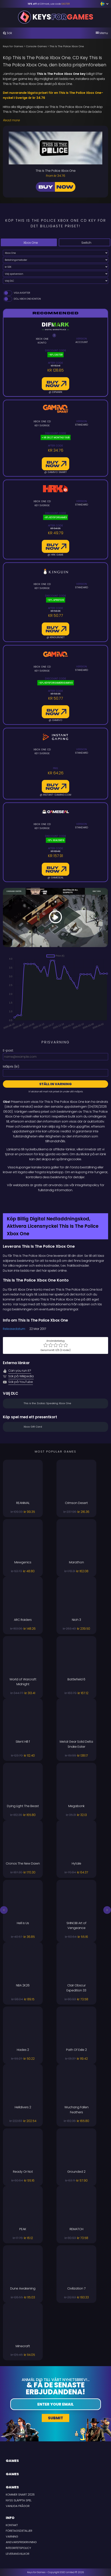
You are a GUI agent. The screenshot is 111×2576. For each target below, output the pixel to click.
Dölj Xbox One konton (22, 298)
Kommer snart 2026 (20, 2494)
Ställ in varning (55, 1084)
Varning (12, 2536)
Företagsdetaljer (19, 2531)
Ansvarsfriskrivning (21, 2542)
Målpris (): (11, 1066)
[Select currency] (55, 267)
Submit (55, 2418)
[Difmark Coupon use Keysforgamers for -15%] (55, 1201)
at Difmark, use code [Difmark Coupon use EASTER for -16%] (49, 3)
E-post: (8, 1050)
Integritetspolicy (18, 2548)
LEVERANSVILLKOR (17, 2554)
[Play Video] (55, 917)
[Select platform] (55, 253)
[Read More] (55, 120)
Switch (85, 242)
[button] (4, 1910)
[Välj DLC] (55, 281)
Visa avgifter (16, 292)
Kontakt (12, 2525)
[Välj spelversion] (55, 274)
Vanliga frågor (18, 2506)
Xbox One (30, 242)
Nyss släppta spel (19, 2500)
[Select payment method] (55, 260)
